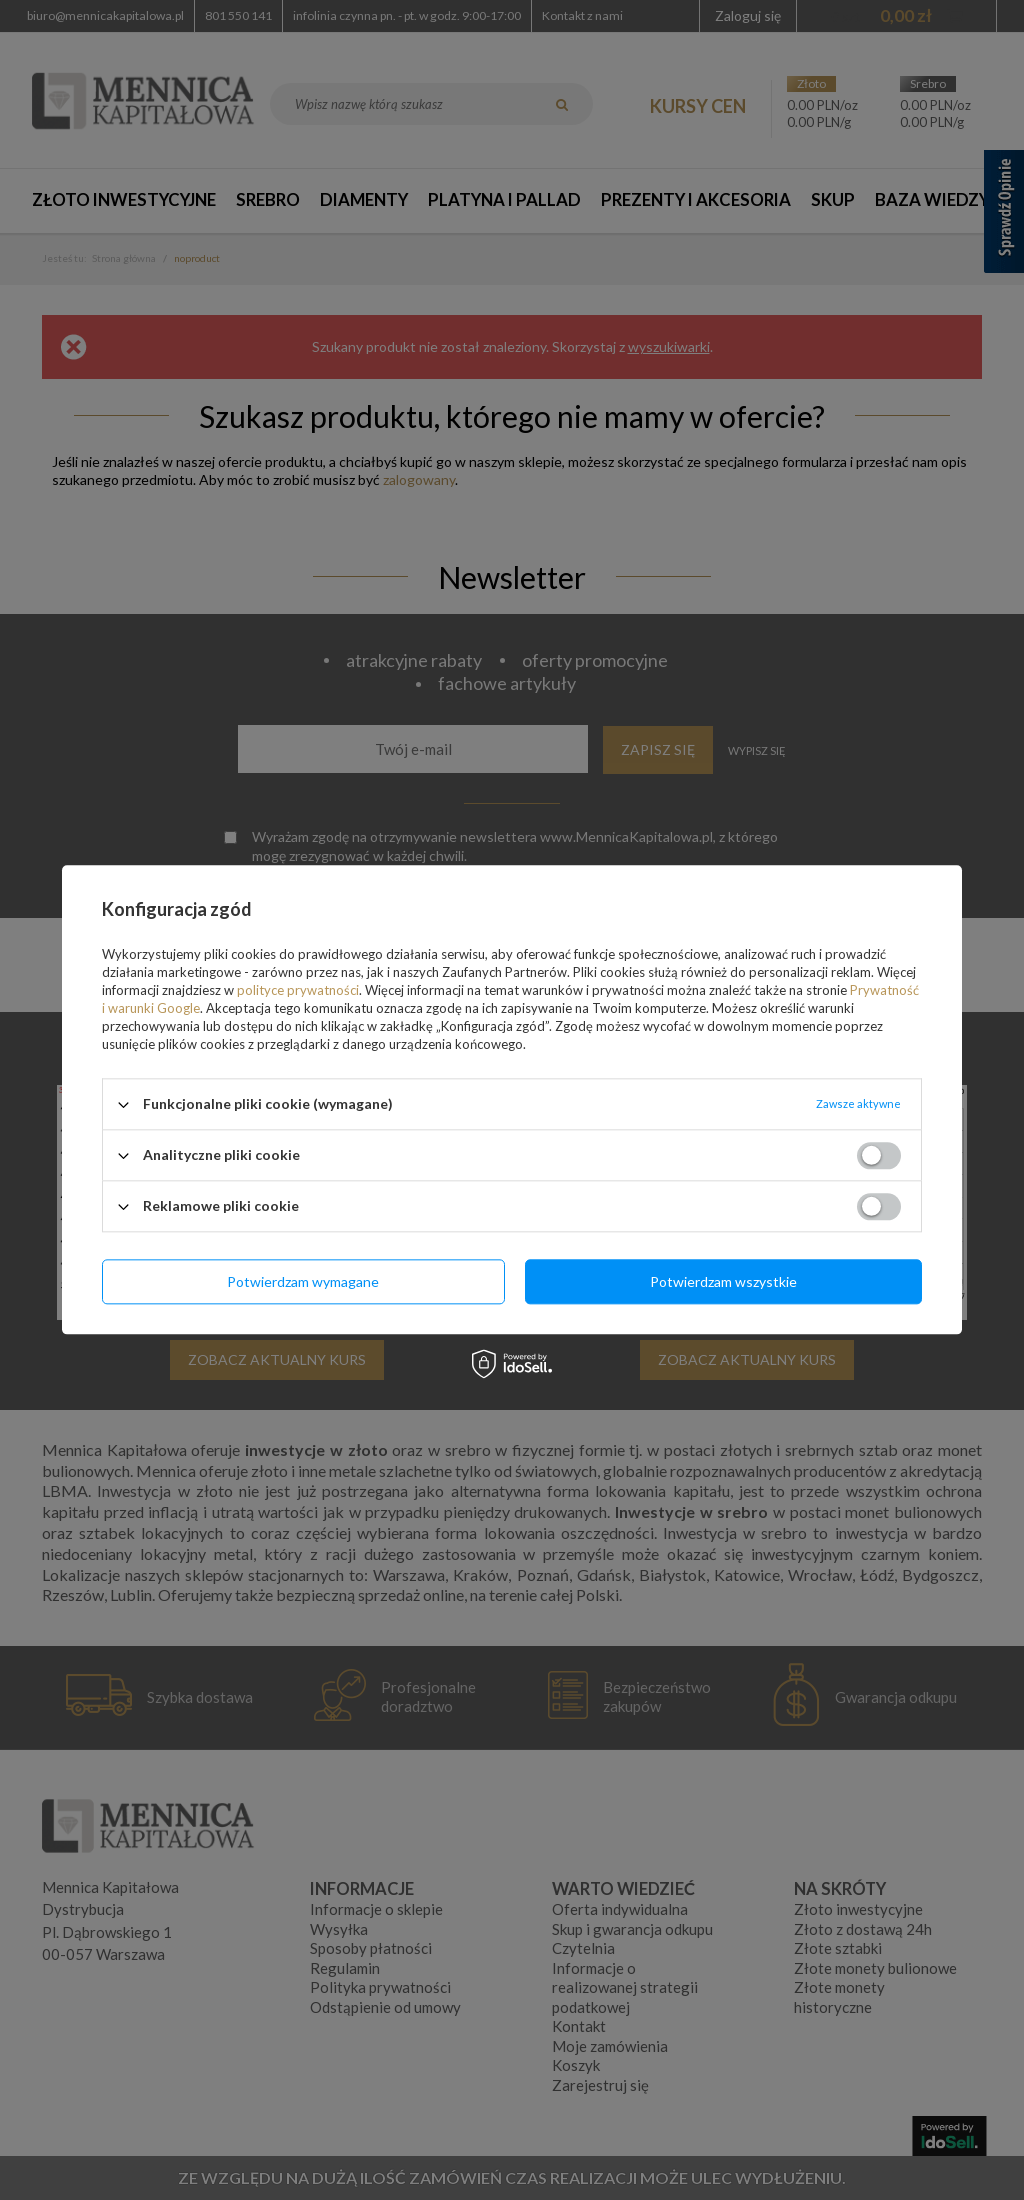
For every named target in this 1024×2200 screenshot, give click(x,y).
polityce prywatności (298, 990)
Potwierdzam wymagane (303, 1281)
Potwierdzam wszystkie (723, 1281)
